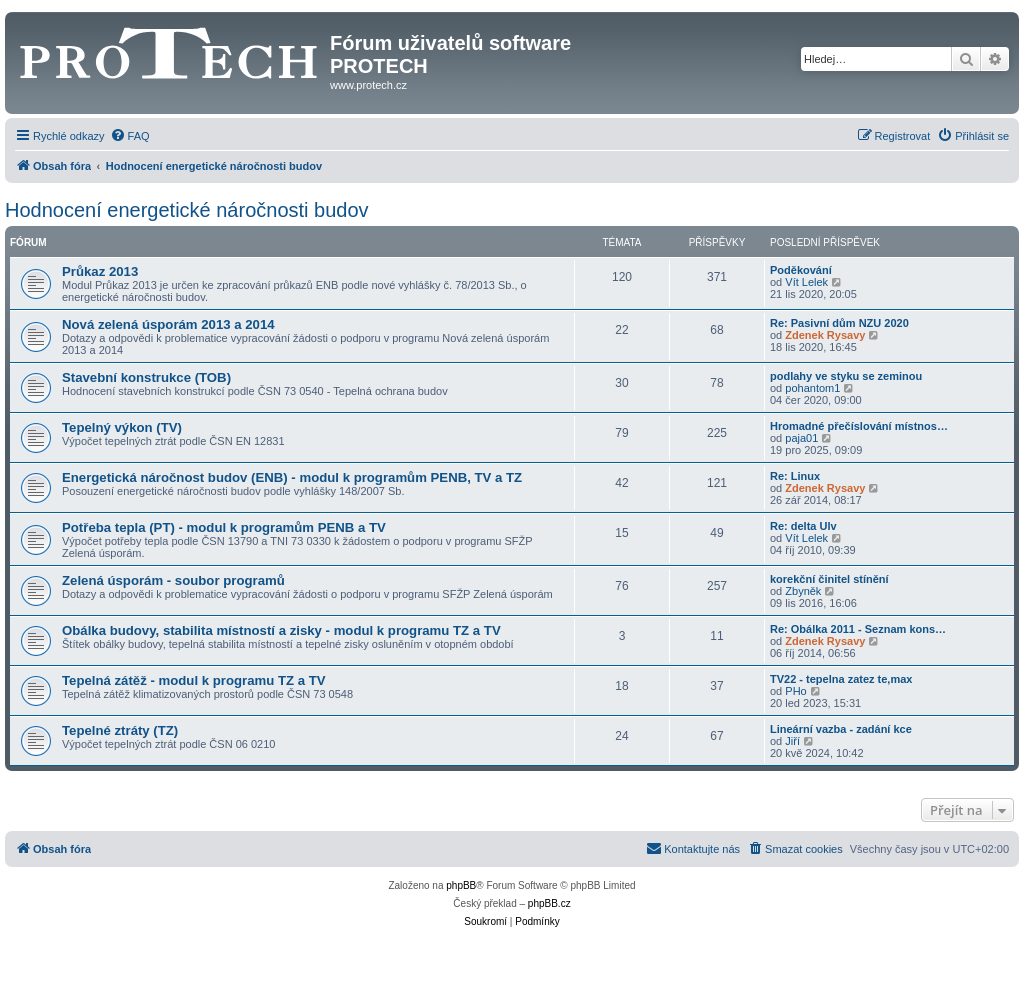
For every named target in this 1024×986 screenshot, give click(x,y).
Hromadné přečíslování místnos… (859, 426)
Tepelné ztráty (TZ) (120, 730)
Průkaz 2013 (100, 271)
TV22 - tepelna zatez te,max (841, 679)
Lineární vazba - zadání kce (841, 729)
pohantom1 (812, 388)
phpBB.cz (549, 903)
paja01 (801, 438)
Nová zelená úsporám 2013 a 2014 (168, 324)
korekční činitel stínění (829, 579)
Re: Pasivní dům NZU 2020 (839, 323)
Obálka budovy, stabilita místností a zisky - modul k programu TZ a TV (281, 630)
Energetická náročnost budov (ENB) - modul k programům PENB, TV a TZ (292, 477)
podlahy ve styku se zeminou (846, 376)
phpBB (461, 885)
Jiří (792, 741)
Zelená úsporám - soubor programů (173, 580)
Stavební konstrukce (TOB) (146, 377)
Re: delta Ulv (803, 526)
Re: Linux (795, 476)
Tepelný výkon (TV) (122, 427)
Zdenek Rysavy (825, 335)
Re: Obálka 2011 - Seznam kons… (858, 629)
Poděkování (801, 270)
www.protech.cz (368, 85)
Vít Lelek (806, 282)
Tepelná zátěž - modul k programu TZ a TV (194, 680)
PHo (795, 691)
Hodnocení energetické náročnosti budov (187, 210)
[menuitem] (130, 136)
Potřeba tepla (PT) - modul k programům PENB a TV (224, 527)
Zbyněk (803, 591)
